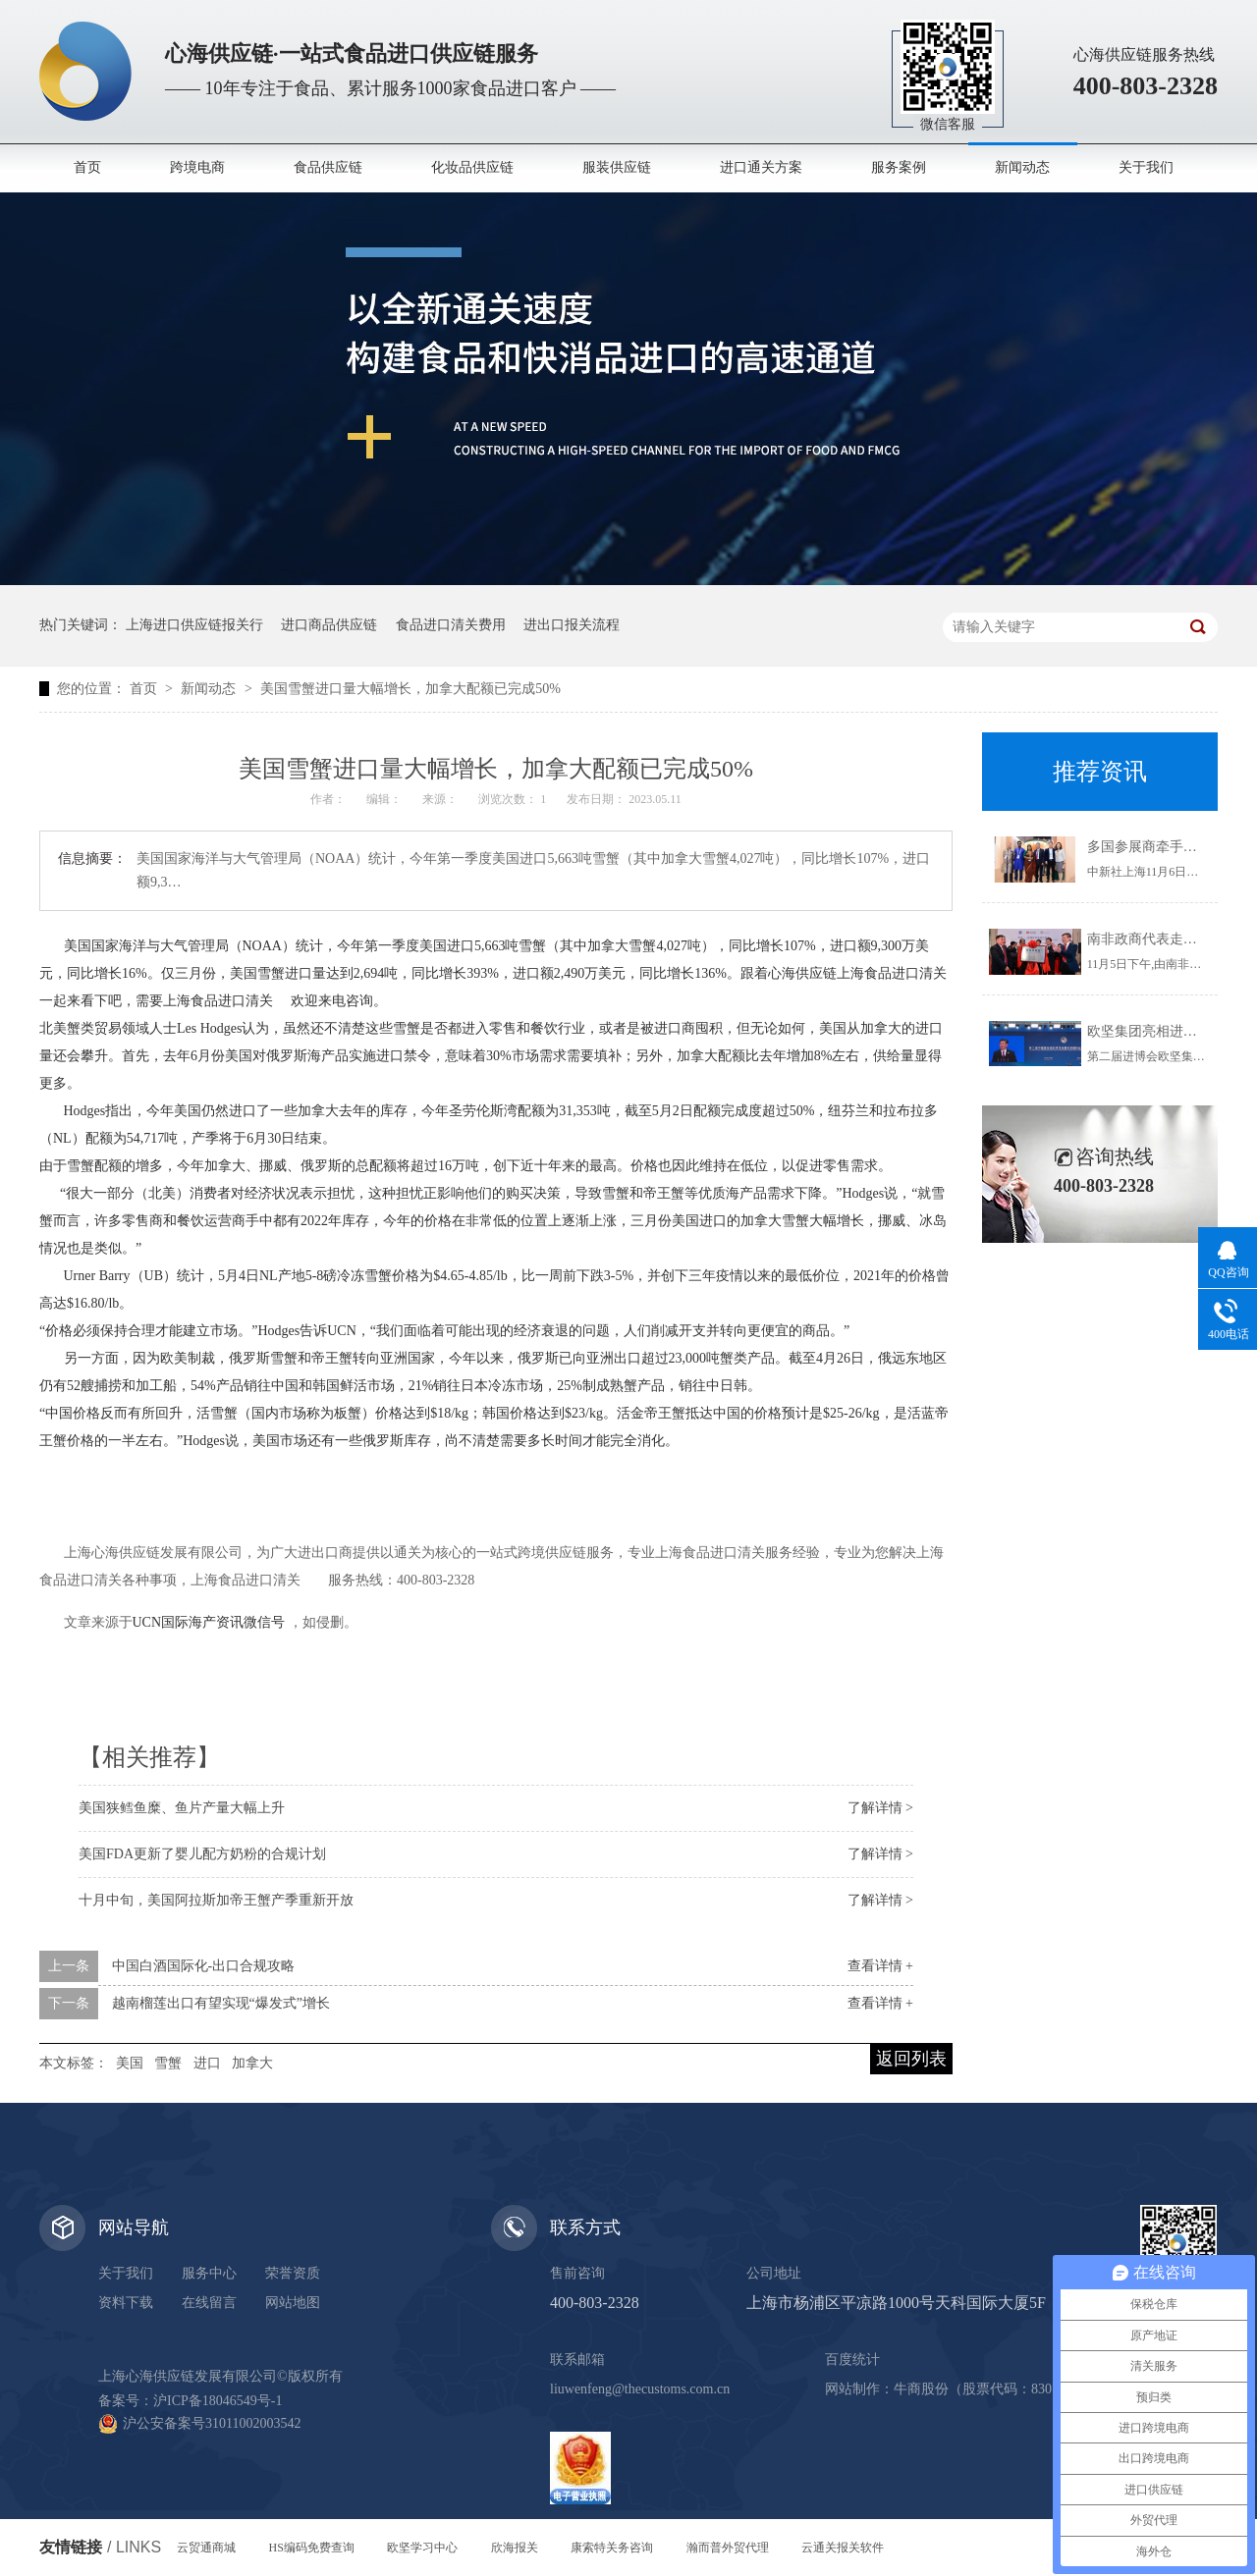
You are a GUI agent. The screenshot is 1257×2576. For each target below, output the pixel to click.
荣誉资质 (292, 2273)
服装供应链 (616, 167)
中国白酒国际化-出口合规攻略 (204, 1966)
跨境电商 (197, 167)
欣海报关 (514, 2547)
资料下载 (125, 2302)
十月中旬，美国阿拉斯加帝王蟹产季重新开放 (216, 1900)
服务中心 (209, 2273)
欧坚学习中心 (422, 2547)
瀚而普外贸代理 (727, 2547)
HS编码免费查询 (312, 2547)
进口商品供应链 (329, 624)
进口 (207, 2063)
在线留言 (209, 2302)
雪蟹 (168, 2063)
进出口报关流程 (571, 624)
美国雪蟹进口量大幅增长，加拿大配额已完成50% (410, 688)
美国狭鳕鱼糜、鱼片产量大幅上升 (182, 1807)
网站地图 (292, 2302)
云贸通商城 (206, 2547)
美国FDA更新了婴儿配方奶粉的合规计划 (202, 1854)
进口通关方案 (761, 167)
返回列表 (911, 2058)
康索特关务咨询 (612, 2547)
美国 (129, 2063)
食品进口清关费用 (451, 624)
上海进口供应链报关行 (194, 624)
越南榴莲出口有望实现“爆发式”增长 (221, 2003)
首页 (87, 167)
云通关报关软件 (842, 2547)
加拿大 (252, 2063)
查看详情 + (880, 1966)
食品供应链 (328, 167)
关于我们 (1146, 167)
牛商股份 (921, 2389)
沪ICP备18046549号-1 (217, 2400)
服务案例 (898, 167)
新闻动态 (1022, 167)
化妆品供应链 (472, 167)
